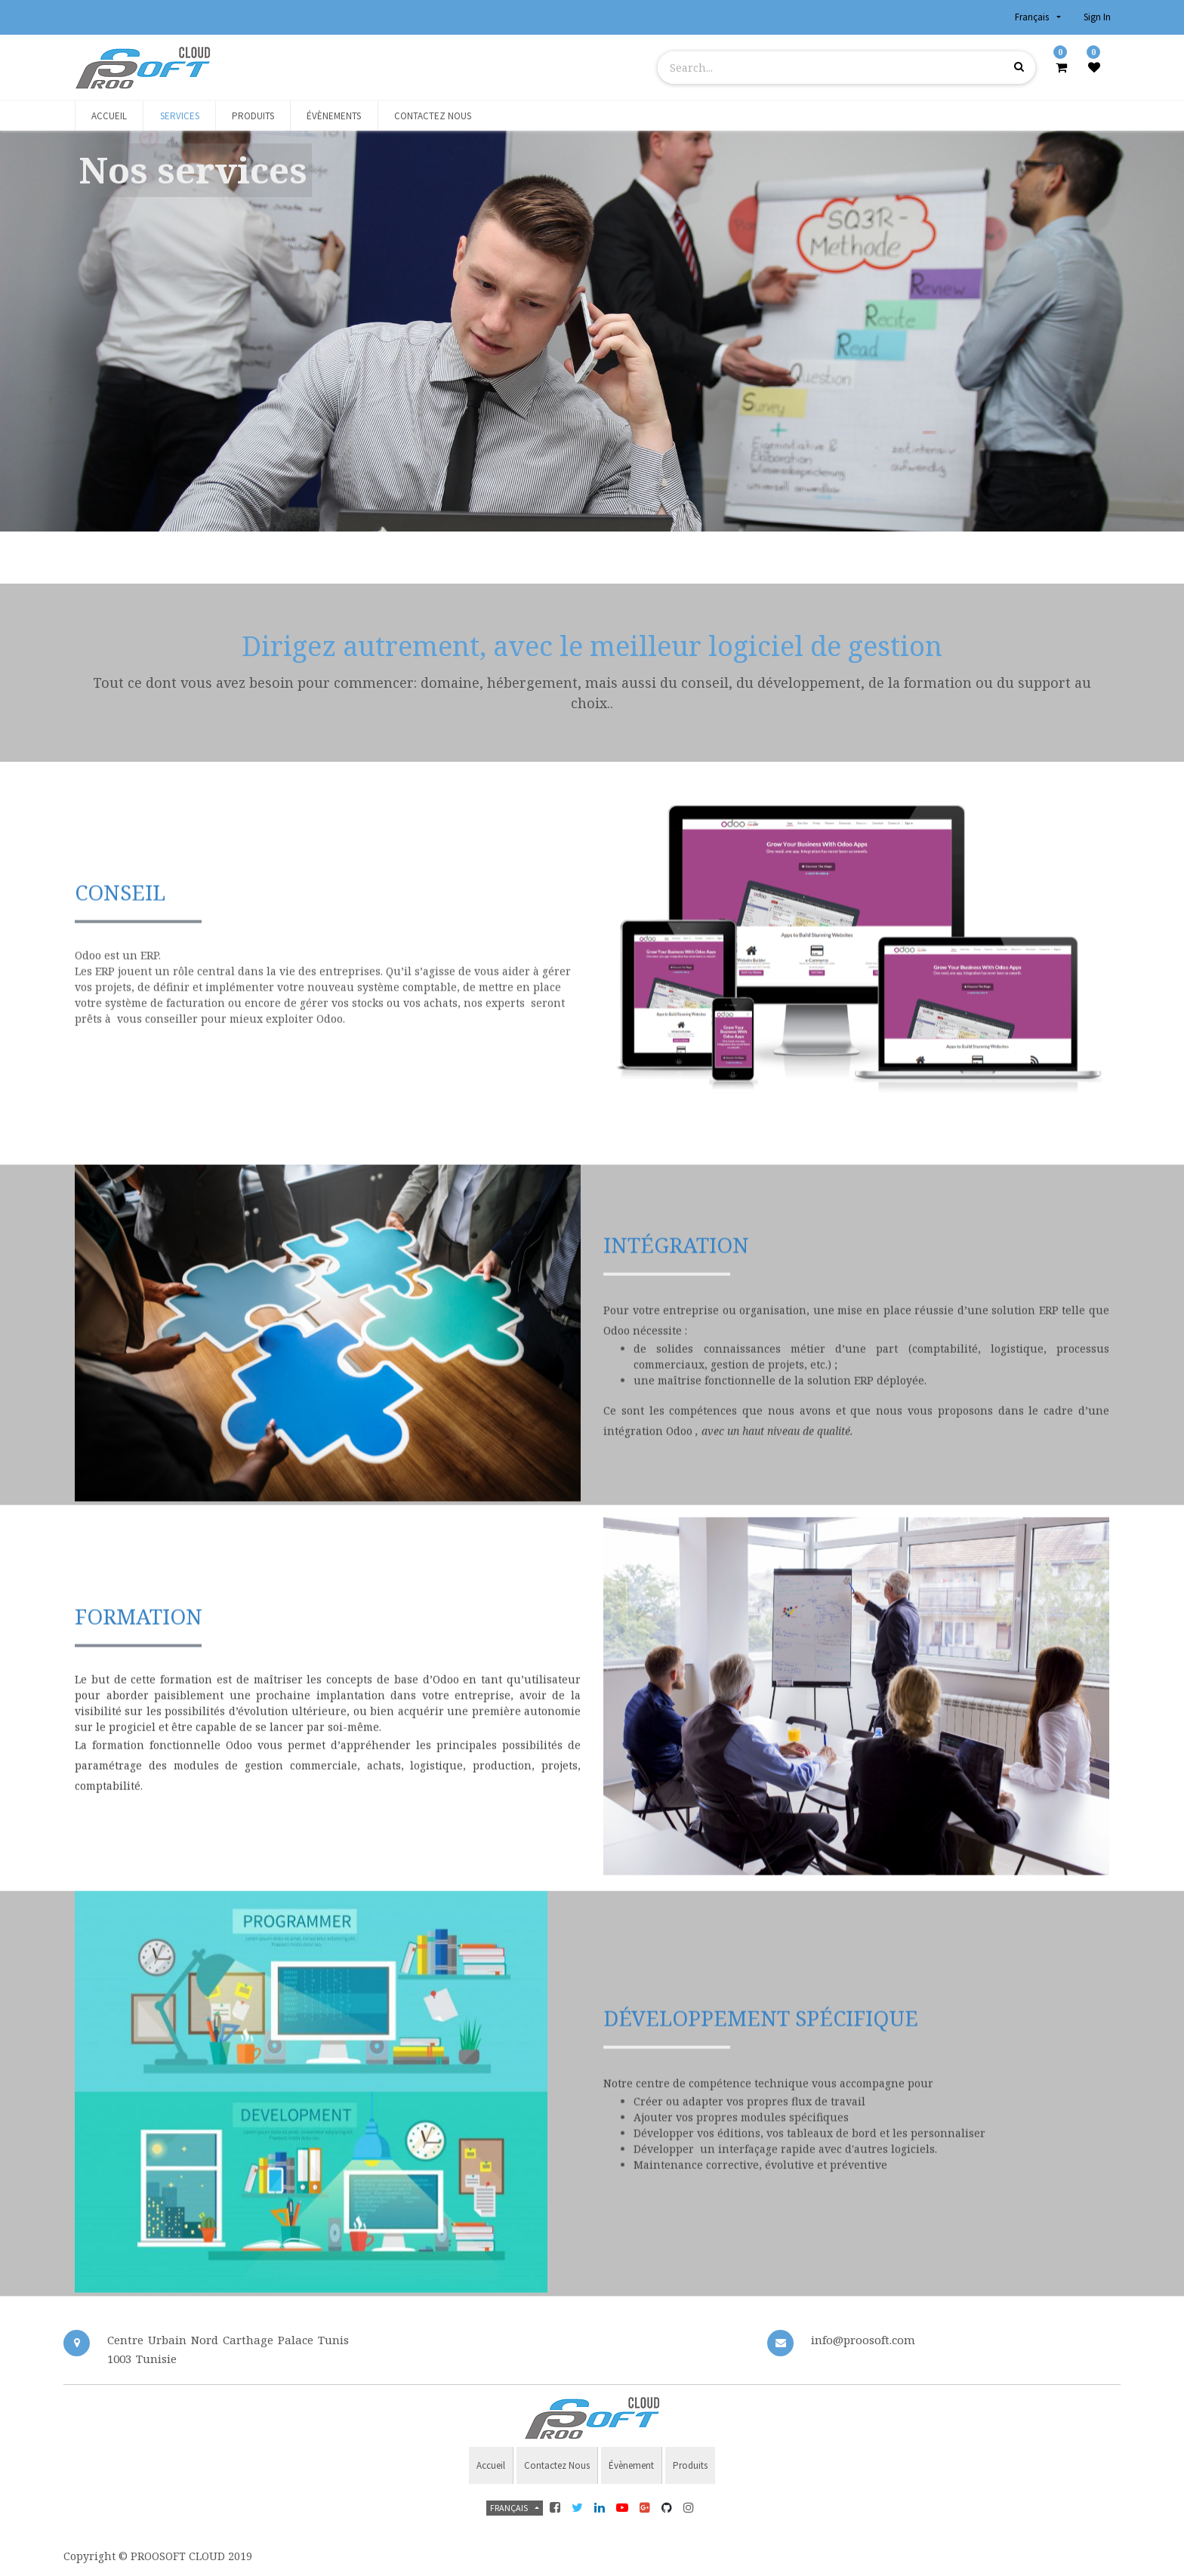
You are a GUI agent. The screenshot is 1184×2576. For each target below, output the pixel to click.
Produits (690, 2465)
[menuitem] (109, 116)
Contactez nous (557, 2465)
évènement (631, 2465)
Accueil (490, 2465)
